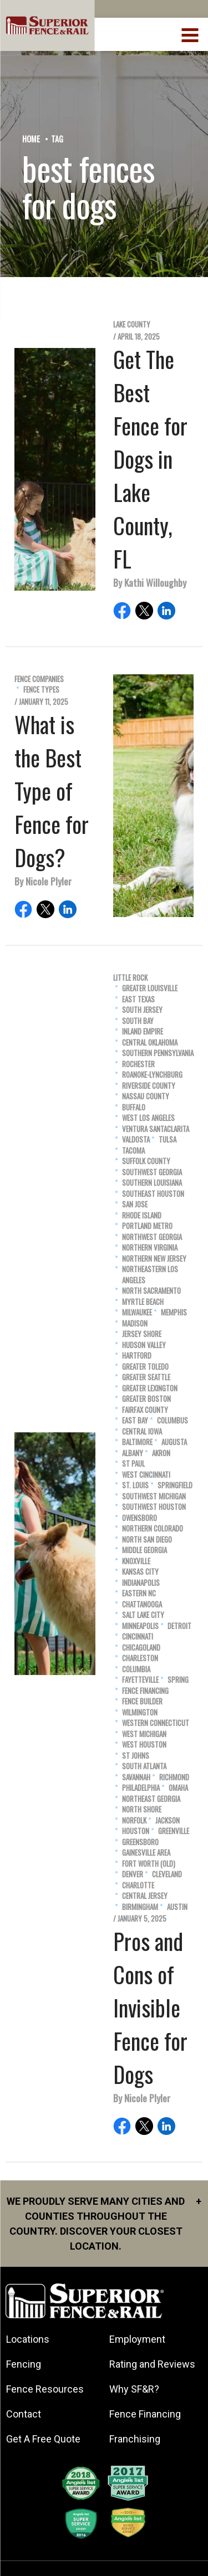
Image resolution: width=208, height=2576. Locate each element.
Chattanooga (142, 1604)
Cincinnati (137, 1636)
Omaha (178, 1788)
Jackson (167, 1820)
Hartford (136, 1355)
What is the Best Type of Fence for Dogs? (51, 791)
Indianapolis (141, 1583)
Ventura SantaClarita (155, 1129)
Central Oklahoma (149, 1042)
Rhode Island (141, 1215)
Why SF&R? (134, 2389)
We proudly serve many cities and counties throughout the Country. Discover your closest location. (104, 2223)
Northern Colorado (152, 1528)
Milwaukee (137, 1312)
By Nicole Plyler (43, 881)
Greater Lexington (149, 1388)
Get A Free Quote (43, 2439)
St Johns (135, 1755)
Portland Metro (147, 1226)
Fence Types (41, 689)
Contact (23, 2414)
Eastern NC (139, 1593)
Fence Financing (145, 1691)
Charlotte (138, 1885)
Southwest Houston (154, 1507)
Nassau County (145, 1096)
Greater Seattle (146, 1377)
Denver (132, 1874)
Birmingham (140, 1907)
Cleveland (167, 1874)
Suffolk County (146, 1161)
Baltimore (137, 1442)
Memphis (174, 1312)
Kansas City (140, 1571)
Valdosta (136, 1139)
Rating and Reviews (152, 2364)
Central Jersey (145, 1896)
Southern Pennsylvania (158, 1053)
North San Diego (147, 1539)
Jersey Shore (141, 1334)
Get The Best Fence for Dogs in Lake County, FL (150, 458)
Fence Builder (142, 1701)
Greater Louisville (149, 988)
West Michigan (144, 1734)
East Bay (135, 1420)
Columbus (172, 1420)
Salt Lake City (143, 1615)
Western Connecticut (155, 1723)
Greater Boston (146, 1399)
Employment (137, 2339)
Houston (135, 1831)
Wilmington (140, 1712)
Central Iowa (142, 1431)
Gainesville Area (146, 1852)
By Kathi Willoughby (149, 582)
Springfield (175, 1485)
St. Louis (135, 1485)
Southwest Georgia (152, 1172)
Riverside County (148, 1085)
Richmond (174, 1777)
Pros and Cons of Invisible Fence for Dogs (150, 2007)
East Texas (138, 999)
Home (31, 139)
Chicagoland (141, 1647)
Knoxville (136, 1561)
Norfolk (134, 1820)
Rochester (138, 1064)
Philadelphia (141, 1788)
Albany (132, 1453)
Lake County (131, 324)
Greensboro (140, 1842)
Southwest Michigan (154, 1496)
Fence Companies (39, 679)
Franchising (134, 2439)
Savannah (136, 1777)
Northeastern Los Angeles (150, 1275)
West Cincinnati (146, 1474)
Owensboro (139, 1518)
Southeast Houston (153, 1194)
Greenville (173, 1831)
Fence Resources (45, 2389)
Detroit (179, 1626)
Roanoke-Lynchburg (152, 1074)
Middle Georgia (144, 1550)
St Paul (133, 1463)
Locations (27, 2339)
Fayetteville (140, 1679)
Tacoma (133, 1150)
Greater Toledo (145, 1366)
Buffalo (133, 1107)
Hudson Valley (144, 1345)
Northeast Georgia (151, 1799)
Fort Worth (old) (148, 1863)
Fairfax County (145, 1410)
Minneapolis (140, 1626)
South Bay (138, 1021)
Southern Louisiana (152, 1182)
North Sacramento (151, 1291)
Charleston (140, 1658)
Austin (177, 1907)
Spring (178, 1679)
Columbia (136, 1669)
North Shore (141, 1809)
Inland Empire (142, 1031)
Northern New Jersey (154, 1258)
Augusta (174, 1442)
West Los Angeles (148, 1118)
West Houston (144, 1744)
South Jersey (142, 1010)
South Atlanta (144, 1766)
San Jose (135, 1204)
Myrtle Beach (143, 1302)
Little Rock (130, 977)
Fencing (23, 2364)
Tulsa (167, 1139)
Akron (161, 1453)
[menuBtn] (190, 34)
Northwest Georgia (152, 1237)
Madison (135, 1323)
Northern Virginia (149, 1247)
